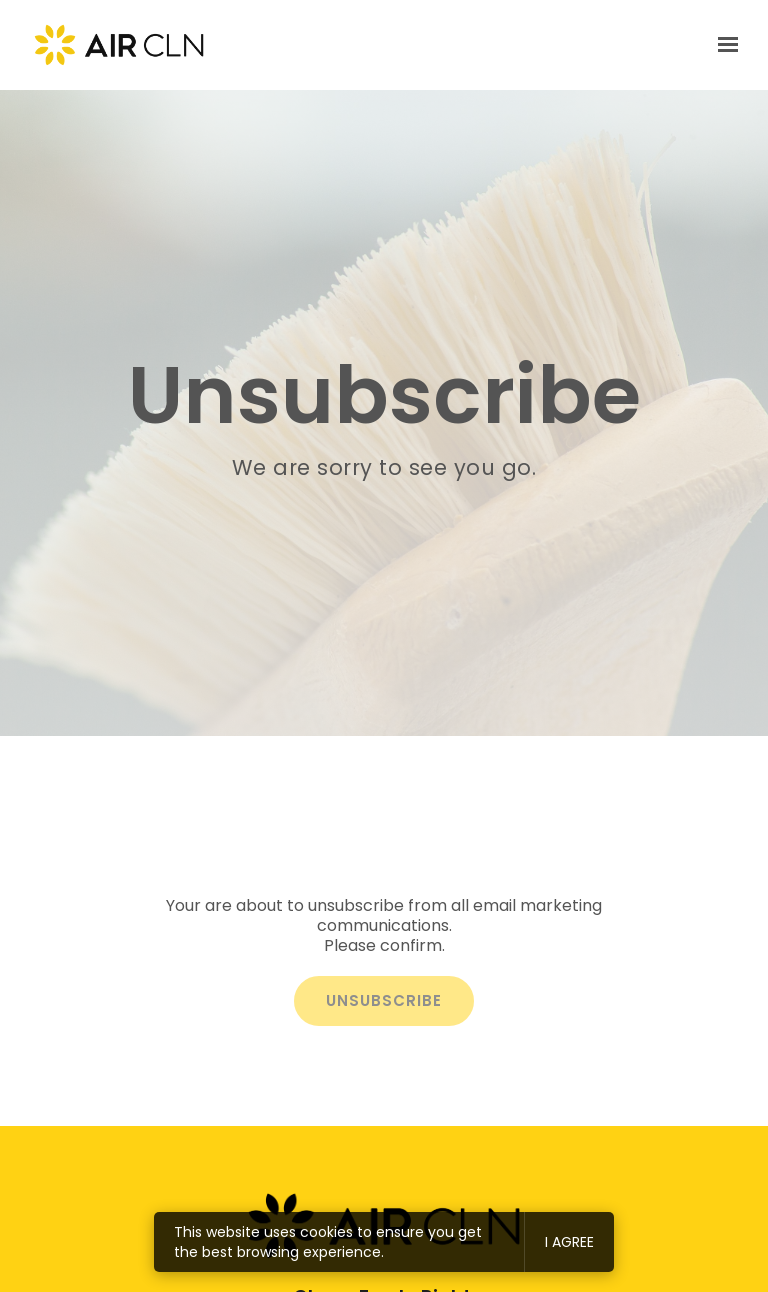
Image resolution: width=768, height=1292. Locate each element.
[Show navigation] (723, 45)
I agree (569, 1242)
